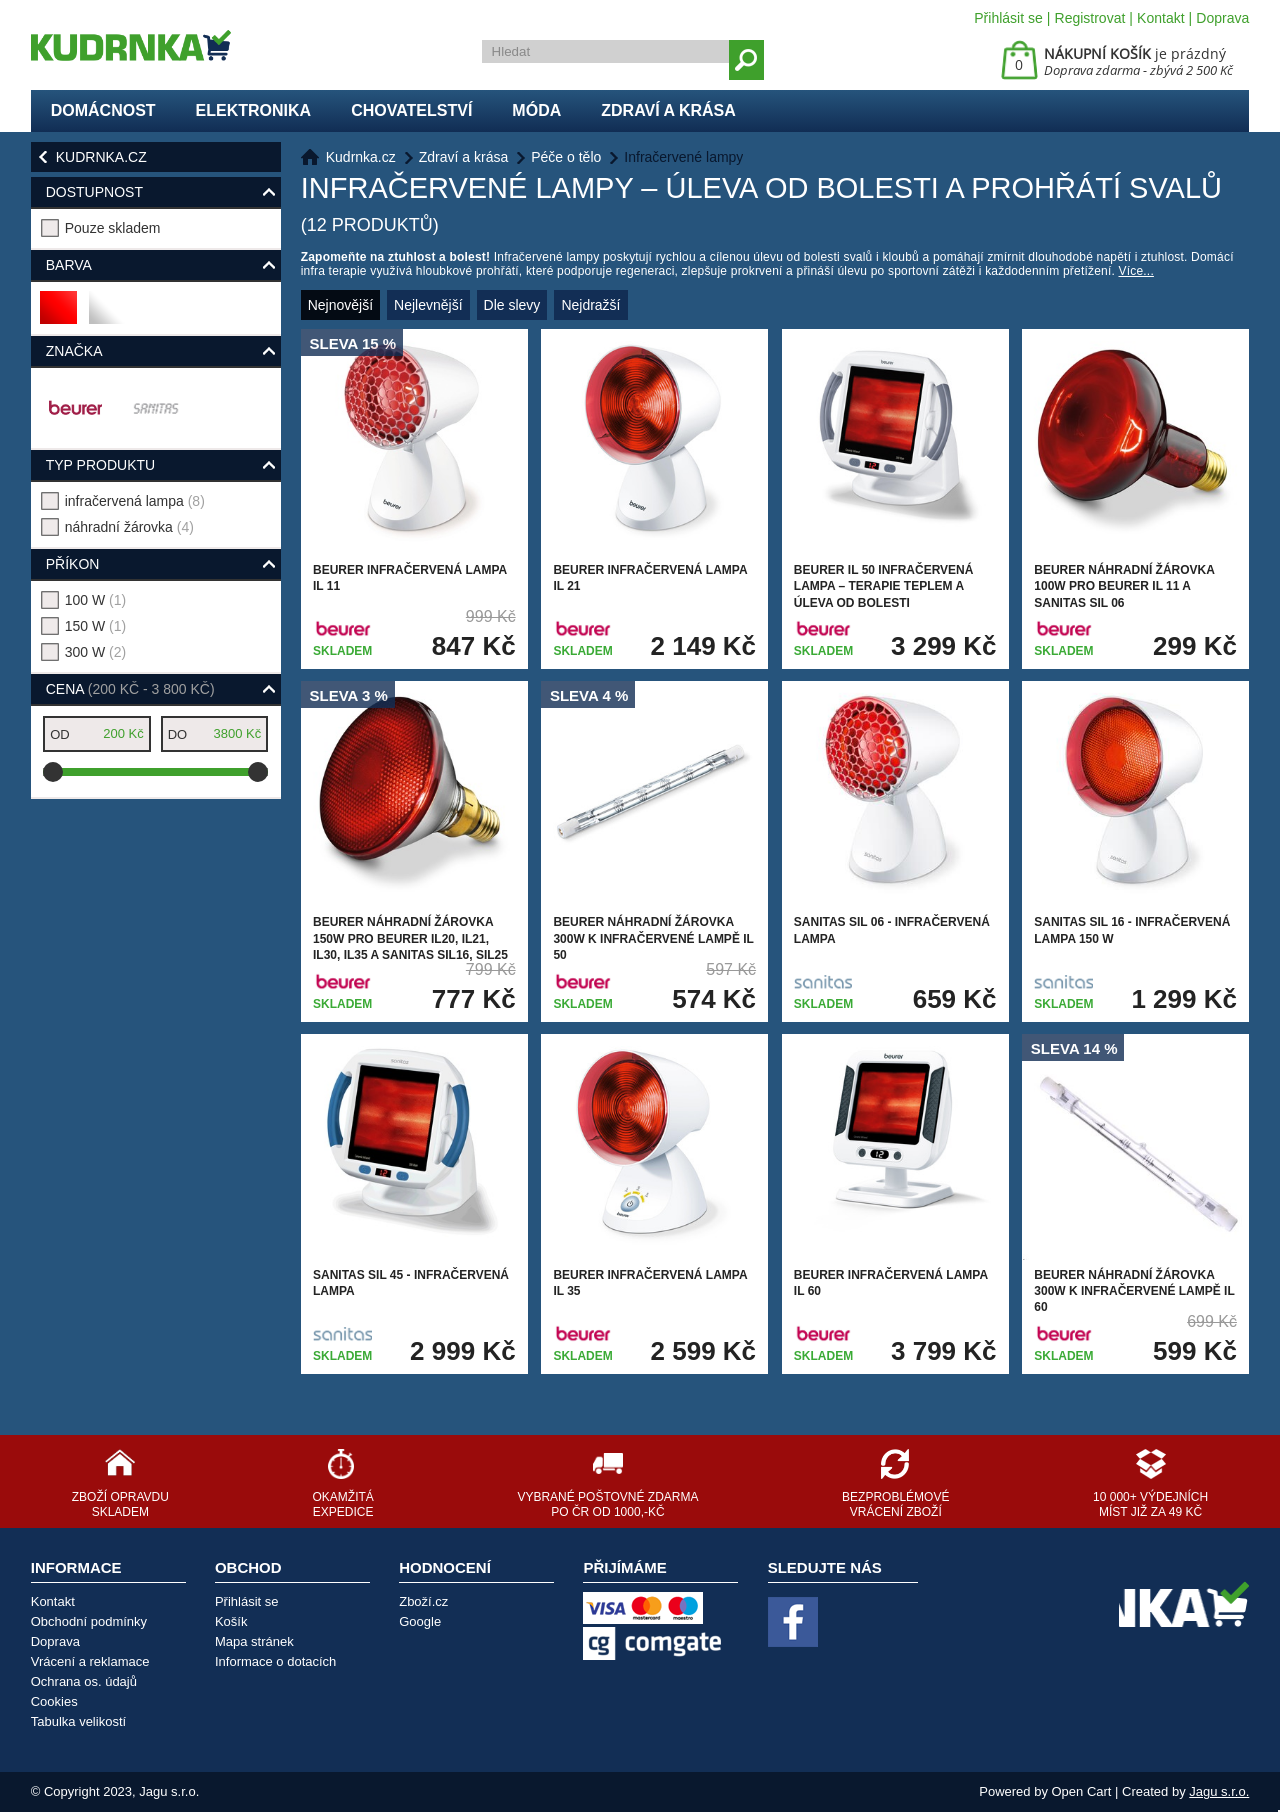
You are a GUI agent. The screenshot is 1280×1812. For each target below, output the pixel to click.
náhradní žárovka (129, 527)
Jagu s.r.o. (1219, 1791)
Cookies (54, 1701)
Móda (536, 110)
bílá (105, 315)
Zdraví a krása (668, 110)
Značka (74, 351)
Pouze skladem (113, 228)
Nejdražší (590, 305)
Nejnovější (340, 305)
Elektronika (254, 110)
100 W (96, 600)
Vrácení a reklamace (90, 1661)
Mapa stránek (254, 1641)
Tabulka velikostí (78, 1721)
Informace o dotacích (275, 1661)
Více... (1136, 271)
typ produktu (100, 465)
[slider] (53, 772)
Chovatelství (411, 110)
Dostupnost (94, 192)
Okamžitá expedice (342, 1504)
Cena (130, 689)
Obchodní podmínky (89, 1621)
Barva (69, 265)
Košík (231, 1621)
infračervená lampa (135, 501)
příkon (73, 564)
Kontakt (1160, 18)
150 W (96, 626)
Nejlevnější (428, 305)
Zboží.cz (423, 1601)
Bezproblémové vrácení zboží (895, 1504)
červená (59, 315)
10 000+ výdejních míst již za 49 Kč (1150, 1504)
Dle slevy (512, 305)
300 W (96, 652)
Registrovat (1090, 18)
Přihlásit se (1008, 18)
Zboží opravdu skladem (120, 1504)
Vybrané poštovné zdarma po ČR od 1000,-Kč (607, 1504)
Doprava (1222, 18)
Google (420, 1621)
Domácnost (103, 110)
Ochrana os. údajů (84, 1681)
